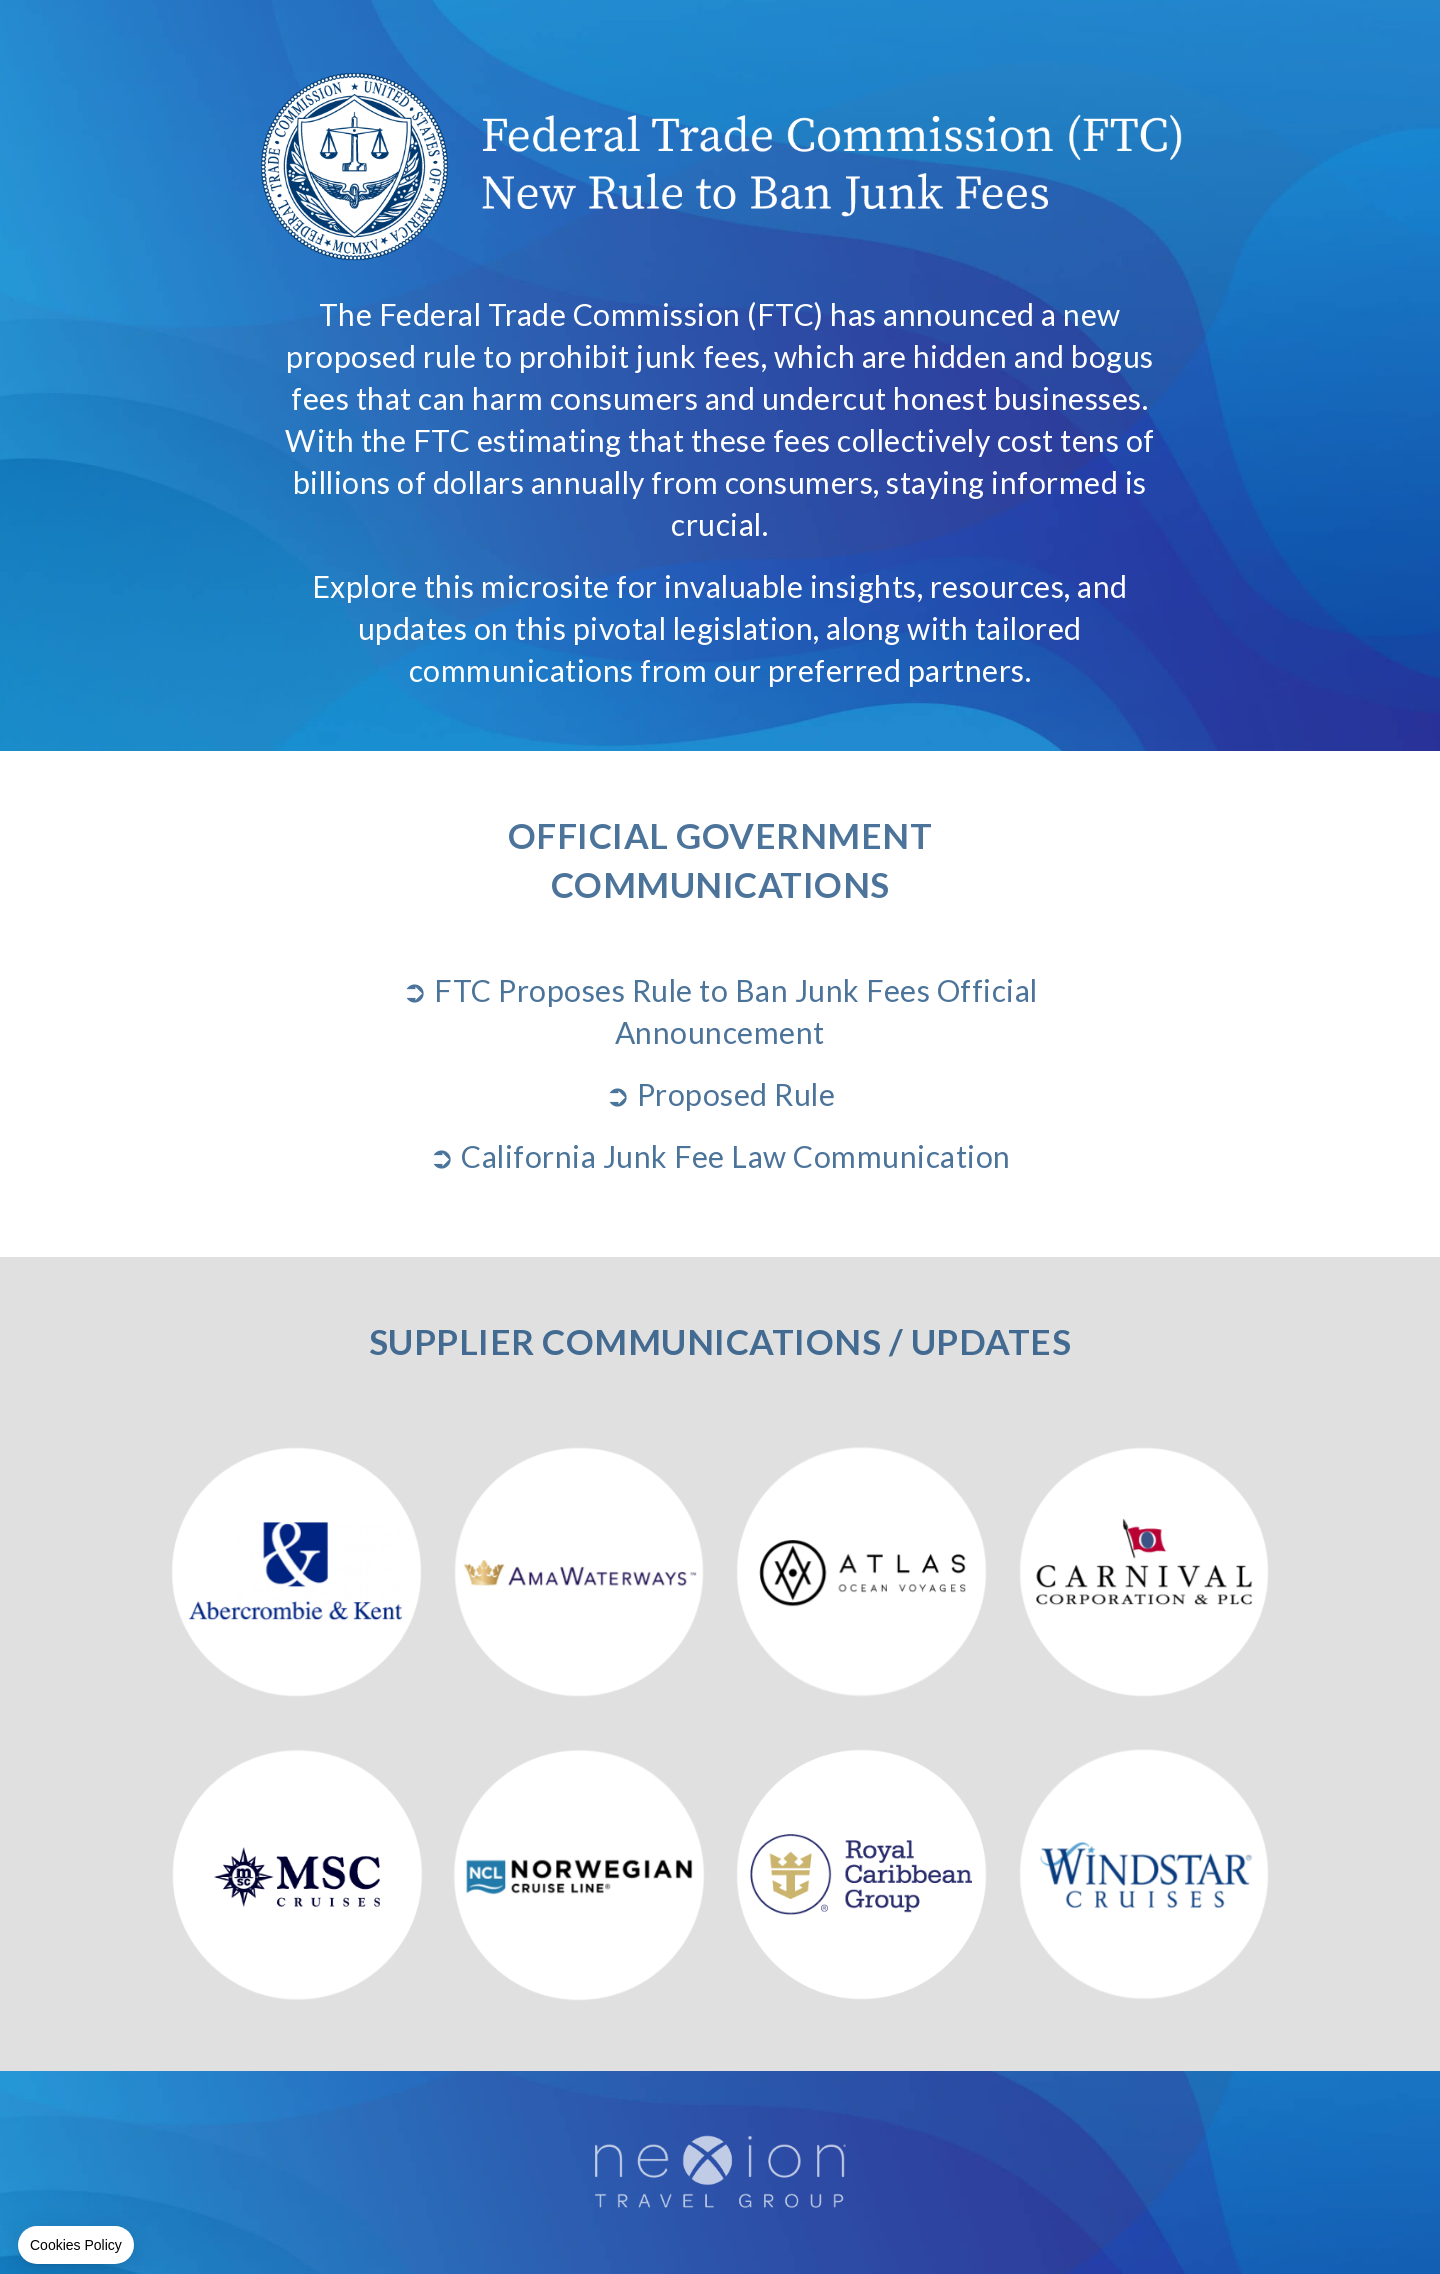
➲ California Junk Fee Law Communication (720, 1156)
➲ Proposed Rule (720, 1094)
